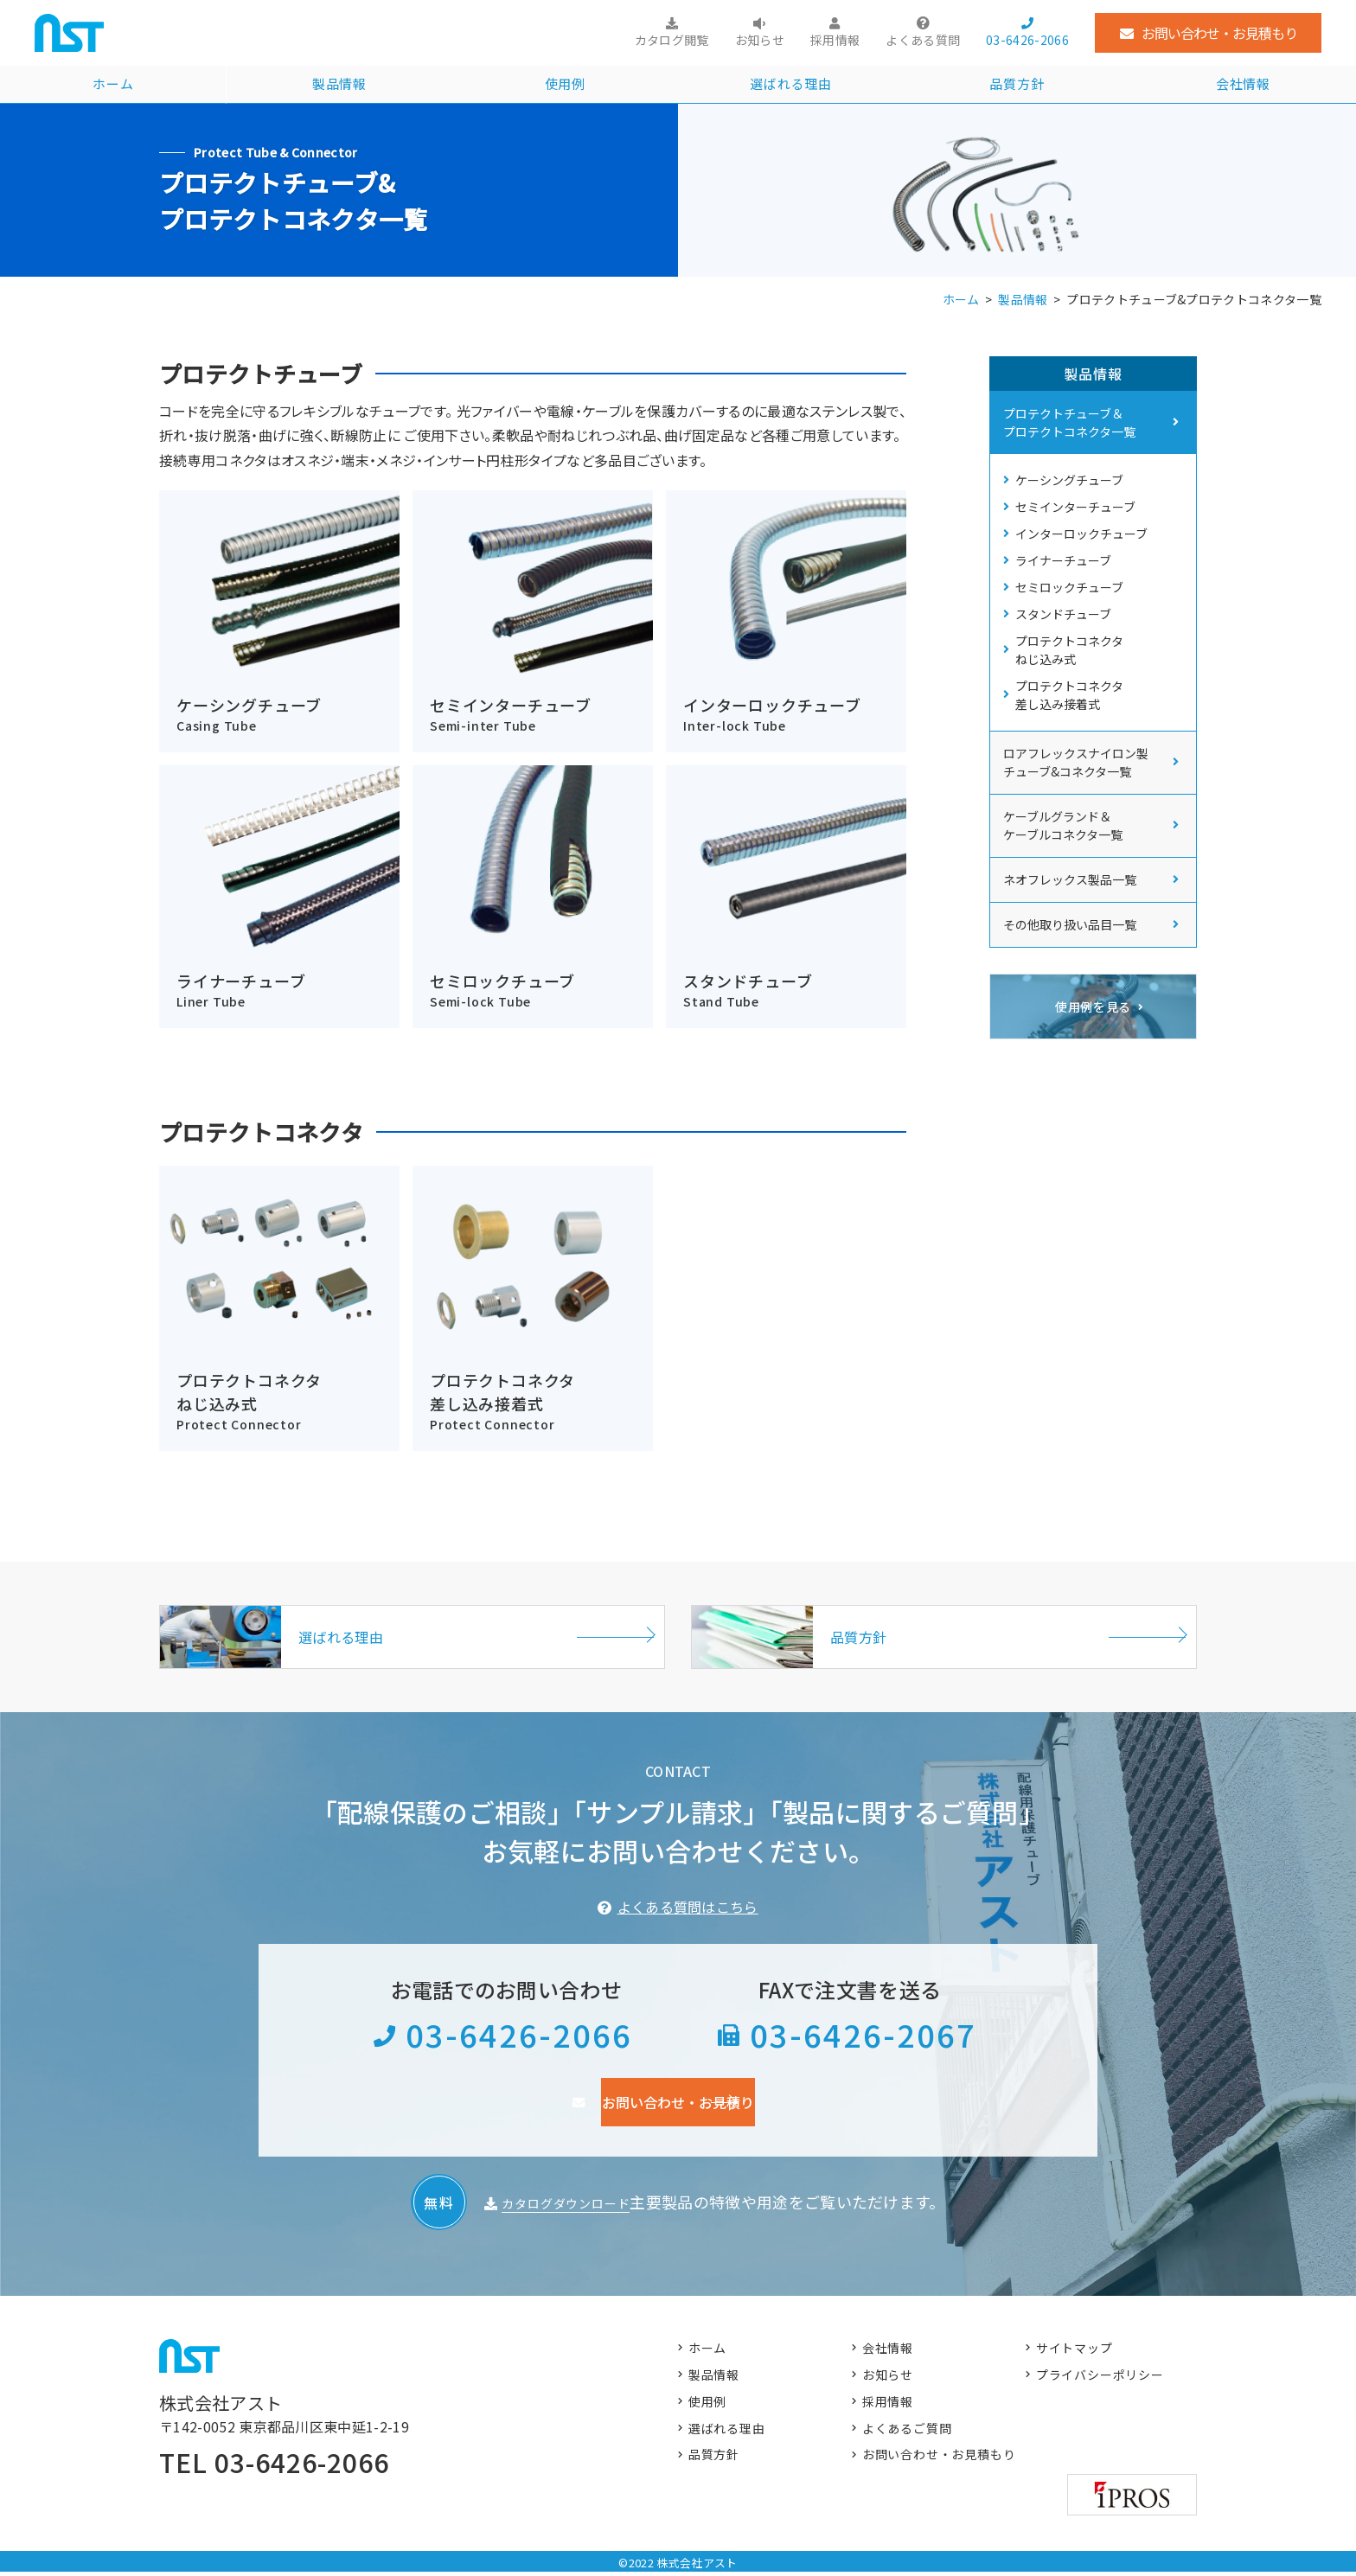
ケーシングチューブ (1074, 484)
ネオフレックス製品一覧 (1069, 922)
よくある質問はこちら (688, 1910)
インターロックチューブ (1086, 548)
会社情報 (1243, 85)
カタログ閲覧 (672, 39)
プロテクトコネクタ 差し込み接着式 (1074, 735)
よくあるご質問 (908, 2438)
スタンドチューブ (1068, 644)
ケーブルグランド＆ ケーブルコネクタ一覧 (1063, 868)
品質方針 (1017, 85)
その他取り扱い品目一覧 (1069, 967)
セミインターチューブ (1080, 516)
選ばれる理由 (791, 85)
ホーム (113, 85)
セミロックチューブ (1074, 612)
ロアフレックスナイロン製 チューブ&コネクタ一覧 (1075, 805)
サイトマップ (1076, 2352)
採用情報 (835, 39)
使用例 (565, 85)
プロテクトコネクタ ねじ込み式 (1074, 685)
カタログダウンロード (566, 2205)
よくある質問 (923, 39)
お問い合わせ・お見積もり (1219, 32)
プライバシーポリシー (1102, 2381)
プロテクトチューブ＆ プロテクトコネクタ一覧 (1069, 424)
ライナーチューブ (1068, 580)
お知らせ (759, 39)
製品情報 (339, 85)
